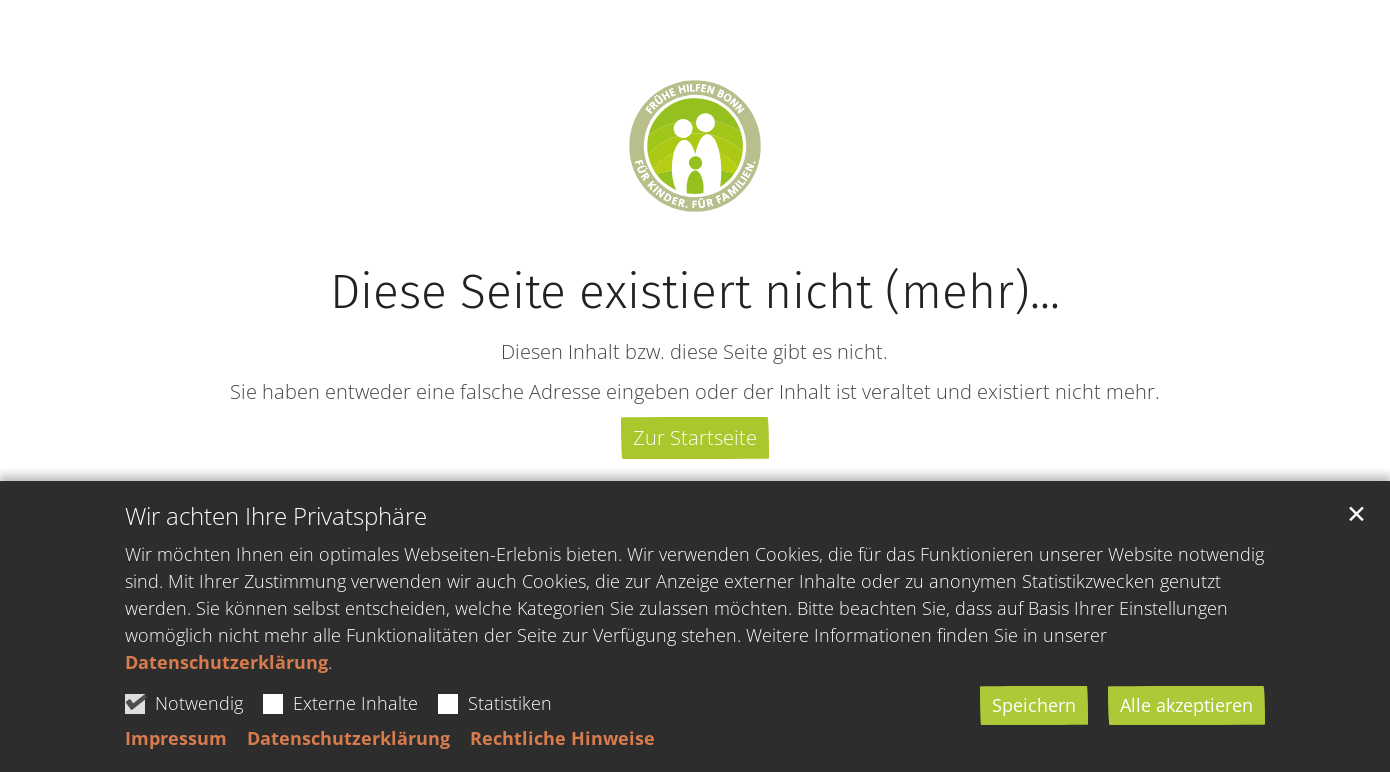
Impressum (176, 738)
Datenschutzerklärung (226, 662)
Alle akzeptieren (1186, 705)
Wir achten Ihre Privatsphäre (276, 516)
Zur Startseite (695, 437)
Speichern (1034, 705)
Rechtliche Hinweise (562, 738)
